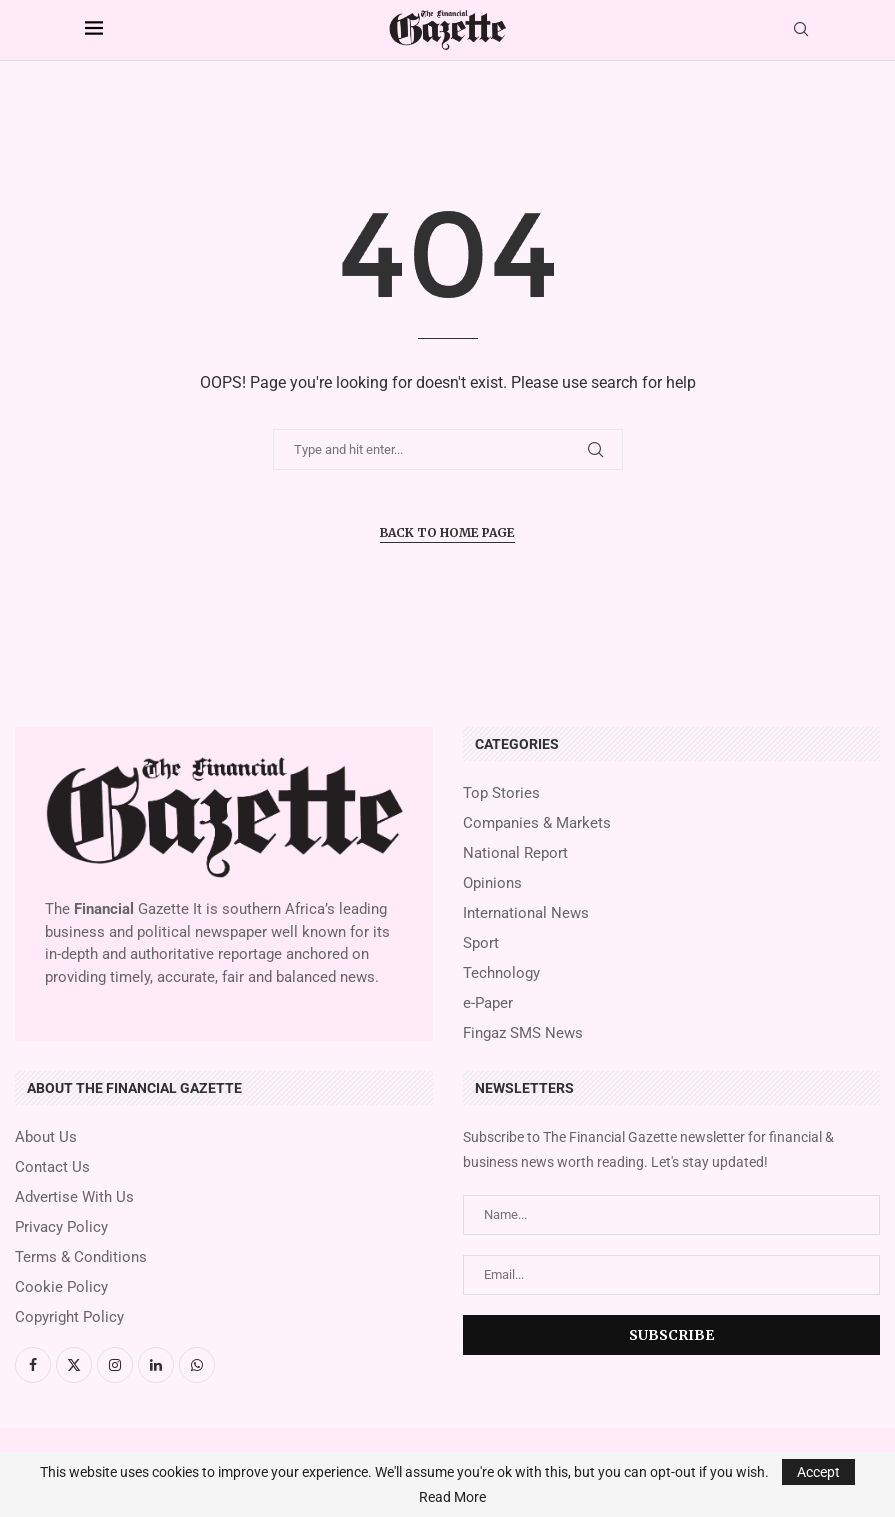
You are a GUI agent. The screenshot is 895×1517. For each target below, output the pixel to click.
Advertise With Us (74, 1197)
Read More (452, 1497)
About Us (46, 1137)
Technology (501, 973)
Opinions (492, 883)
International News (526, 913)
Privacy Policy (61, 1227)
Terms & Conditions (81, 1257)
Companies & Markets (537, 823)
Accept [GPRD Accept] (818, 1472)
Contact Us (52, 1167)
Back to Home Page (447, 532)
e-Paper (488, 1003)
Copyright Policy (69, 1317)
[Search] (801, 30)
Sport (481, 943)
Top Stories (501, 793)
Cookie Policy (61, 1287)
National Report (515, 853)
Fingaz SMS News (523, 1033)
